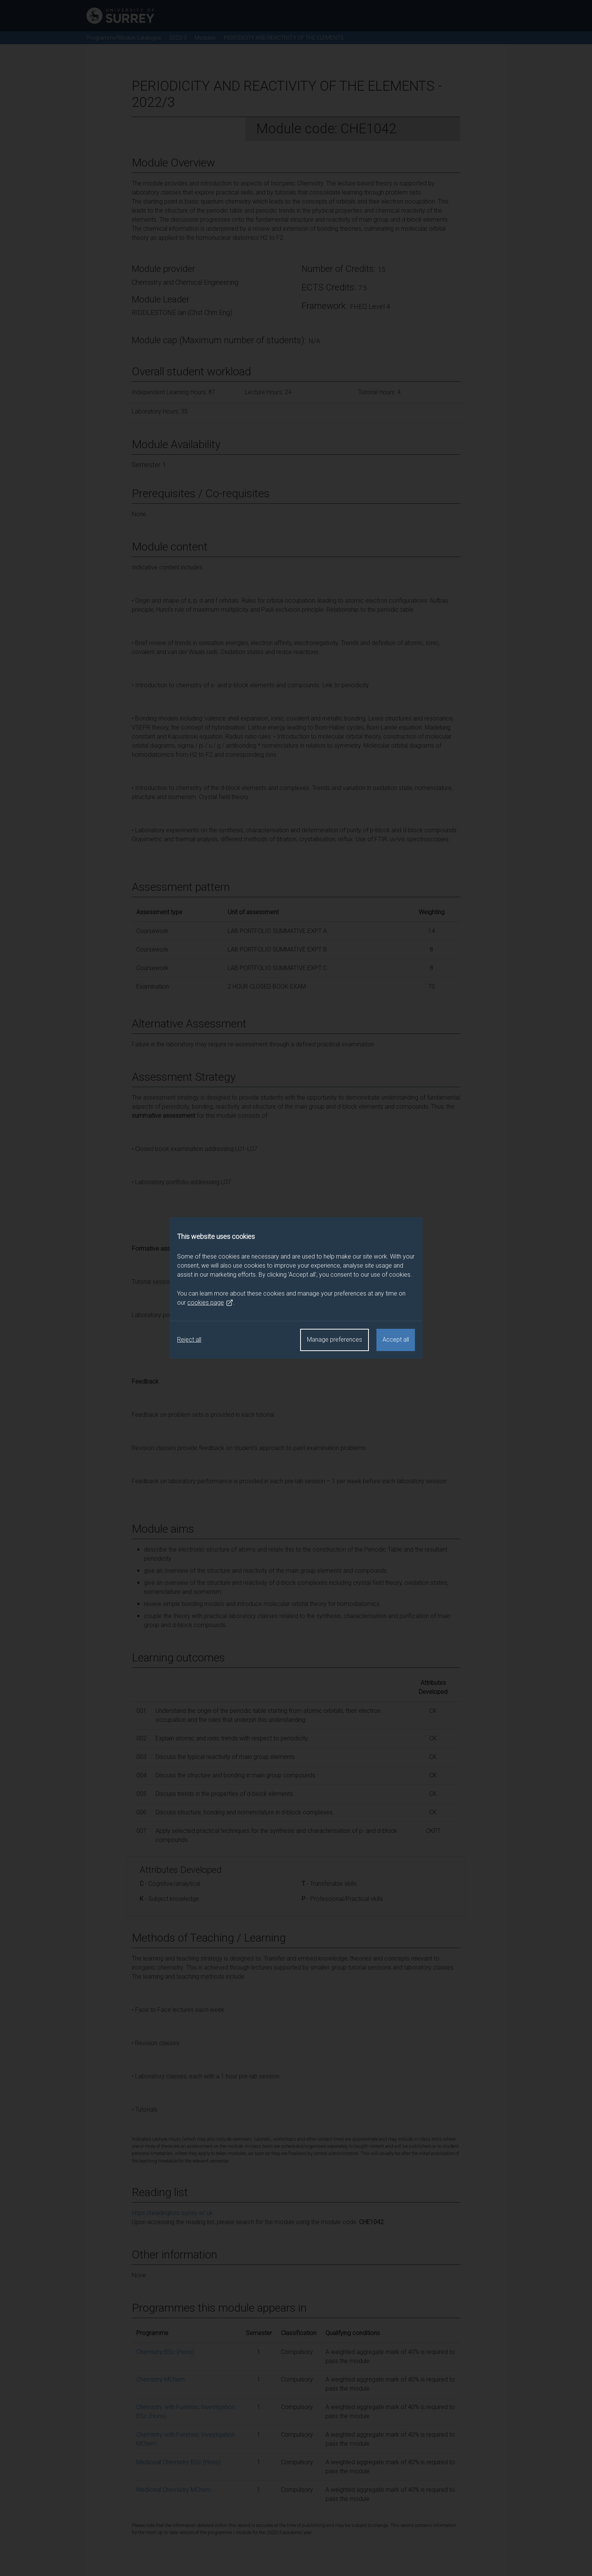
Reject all (189, 1339)
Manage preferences (334, 1339)
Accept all (395, 1339)
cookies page (210, 1303)
